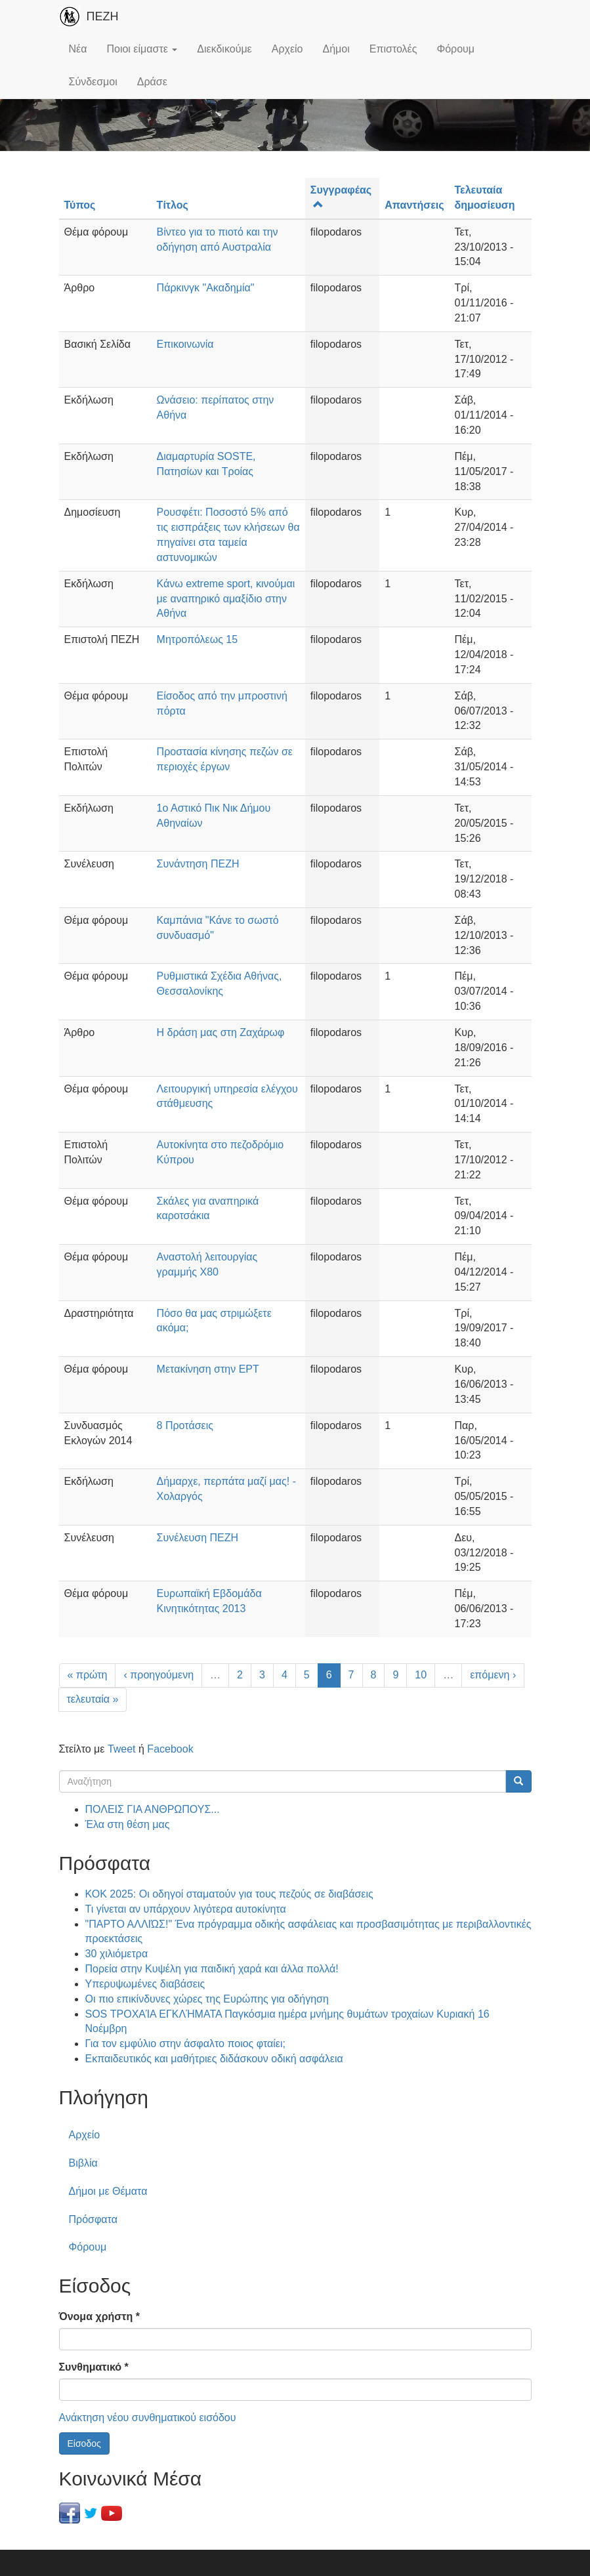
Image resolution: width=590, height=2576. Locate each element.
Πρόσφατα (93, 2219)
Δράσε (152, 81)
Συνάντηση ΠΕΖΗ (198, 863)
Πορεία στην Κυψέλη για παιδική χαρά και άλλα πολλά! (212, 1968)
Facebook (170, 1749)
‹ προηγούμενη (158, 1674)
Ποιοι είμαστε (141, 48)
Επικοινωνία (185, 344)
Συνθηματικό (94, 2367)
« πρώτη (88, 1674)
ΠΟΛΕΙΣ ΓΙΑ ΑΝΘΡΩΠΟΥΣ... (152, 1809)
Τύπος (80, 205)
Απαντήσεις (414, 205)
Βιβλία (83, 2163)
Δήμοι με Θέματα (108, 2191)
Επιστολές (393, 48)
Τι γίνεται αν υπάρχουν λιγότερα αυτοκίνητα (185, 1909)
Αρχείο (287, 48)
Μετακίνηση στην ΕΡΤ (208, 1369)
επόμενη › (493, 1674)
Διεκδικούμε (224, 48)
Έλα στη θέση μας (127, 1824)
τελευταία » (93, 1699)
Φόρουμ (455, 48)
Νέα (78, 48)
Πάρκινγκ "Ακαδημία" (206, 287)
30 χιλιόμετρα (116, 1953)
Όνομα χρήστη (99, 2316)
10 (421, 1674)
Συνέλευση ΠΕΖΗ (197, 1537)
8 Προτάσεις (185, 1425)
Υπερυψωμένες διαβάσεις (145, 1983)
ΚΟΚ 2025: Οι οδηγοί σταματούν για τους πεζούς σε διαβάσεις (229, 1894)
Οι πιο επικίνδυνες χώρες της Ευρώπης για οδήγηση (207, 1999)
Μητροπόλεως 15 (197, 639)
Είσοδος (84, 2443)
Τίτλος (172, 205)
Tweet (122, 1749)
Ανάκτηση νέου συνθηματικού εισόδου (147, 2417)
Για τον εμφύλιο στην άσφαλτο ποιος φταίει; (185, 2043)
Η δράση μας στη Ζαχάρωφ (221, 1032)
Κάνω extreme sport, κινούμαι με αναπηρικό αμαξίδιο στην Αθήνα (226, 598)
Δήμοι (336, 48)
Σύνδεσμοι (93, 81)
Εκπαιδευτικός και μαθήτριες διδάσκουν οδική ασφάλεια (214, 2058)
